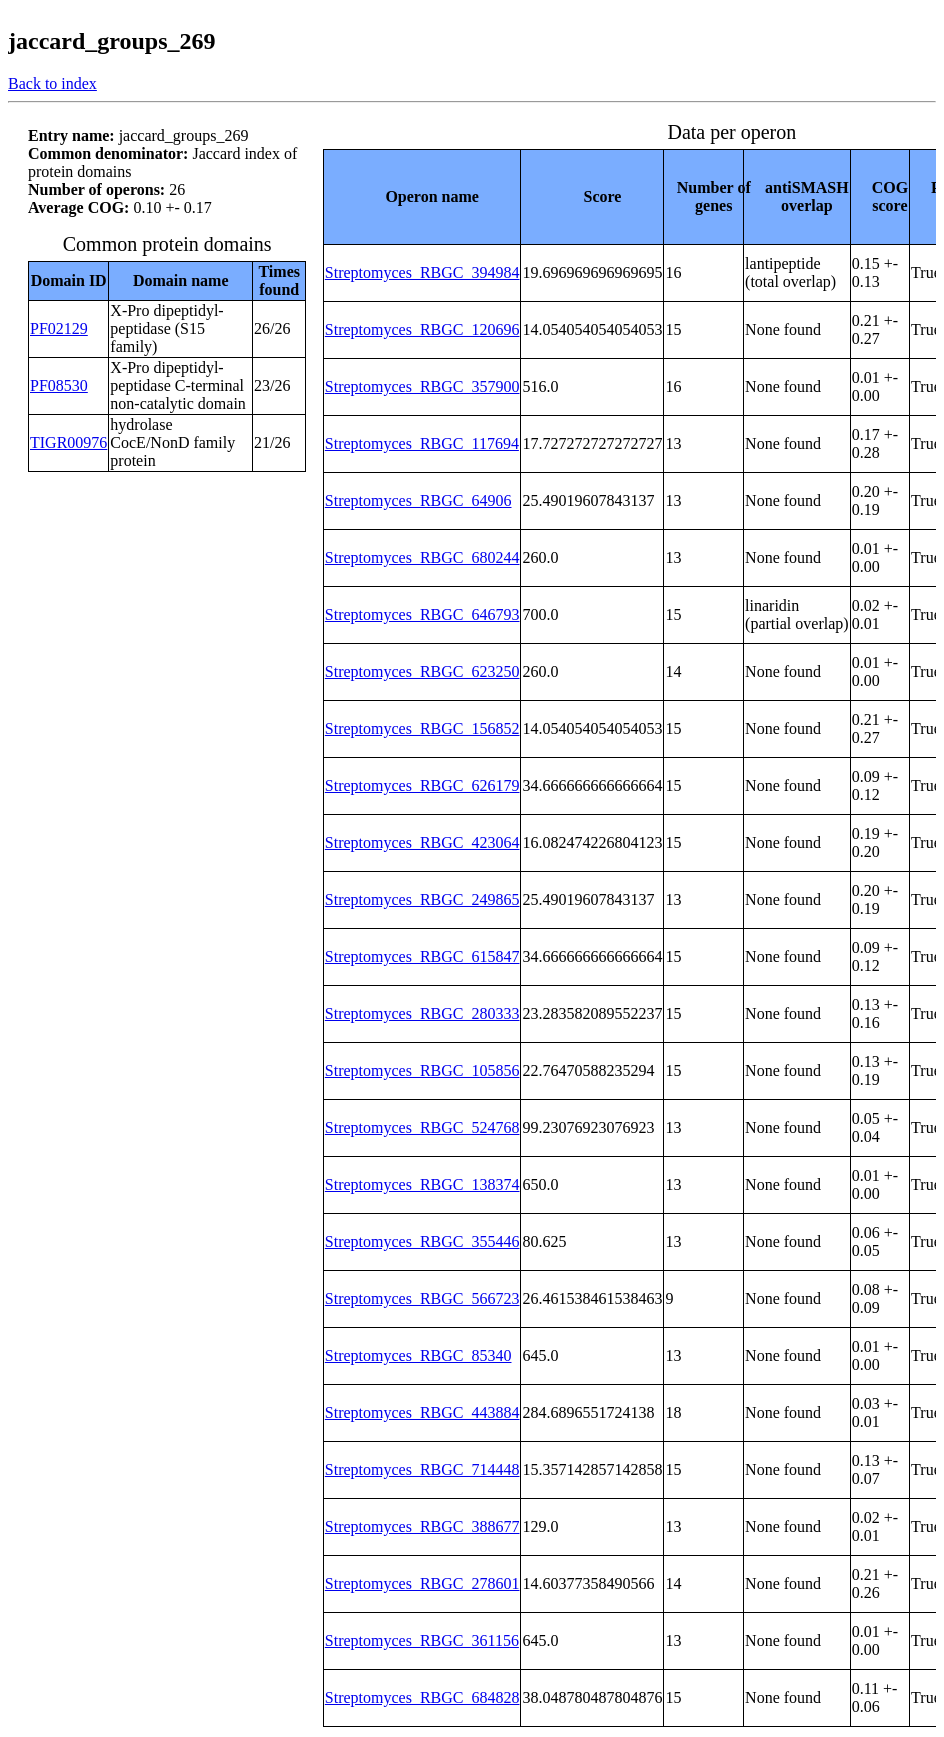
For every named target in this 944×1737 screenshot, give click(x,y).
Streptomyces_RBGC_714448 (422, 1469)
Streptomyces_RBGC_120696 (422, 329)
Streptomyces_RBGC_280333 (422, 1013)
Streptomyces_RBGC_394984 (422, 272)
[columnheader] (422, 196)
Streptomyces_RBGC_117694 (422, 443)
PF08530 (59, 385)
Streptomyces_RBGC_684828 (422, 1697)
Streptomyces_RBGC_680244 (422, 557)
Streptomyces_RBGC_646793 (422, 614)
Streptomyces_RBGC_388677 (422, 1526)
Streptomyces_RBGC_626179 (422, 785)
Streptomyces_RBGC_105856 (422, 1070)
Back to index (52, 83)
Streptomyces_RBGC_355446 (422, 1241)
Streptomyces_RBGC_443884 (422, 1412)
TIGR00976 (68, 442)
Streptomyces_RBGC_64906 (418, 500)
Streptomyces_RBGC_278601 (422, 1583)
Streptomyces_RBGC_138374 (422, 1184)
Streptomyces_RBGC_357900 (422, 386)
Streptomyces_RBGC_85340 (418, 1355)
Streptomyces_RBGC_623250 (422, 671)
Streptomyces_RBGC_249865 (422, 899)
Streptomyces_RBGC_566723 (422, 1298)
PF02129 (59, 328)
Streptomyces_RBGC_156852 (422, 728)
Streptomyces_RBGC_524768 (422, 1127)
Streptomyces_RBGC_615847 (422, 956)
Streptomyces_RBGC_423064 (422, 842)
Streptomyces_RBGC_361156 (422, 1640)
